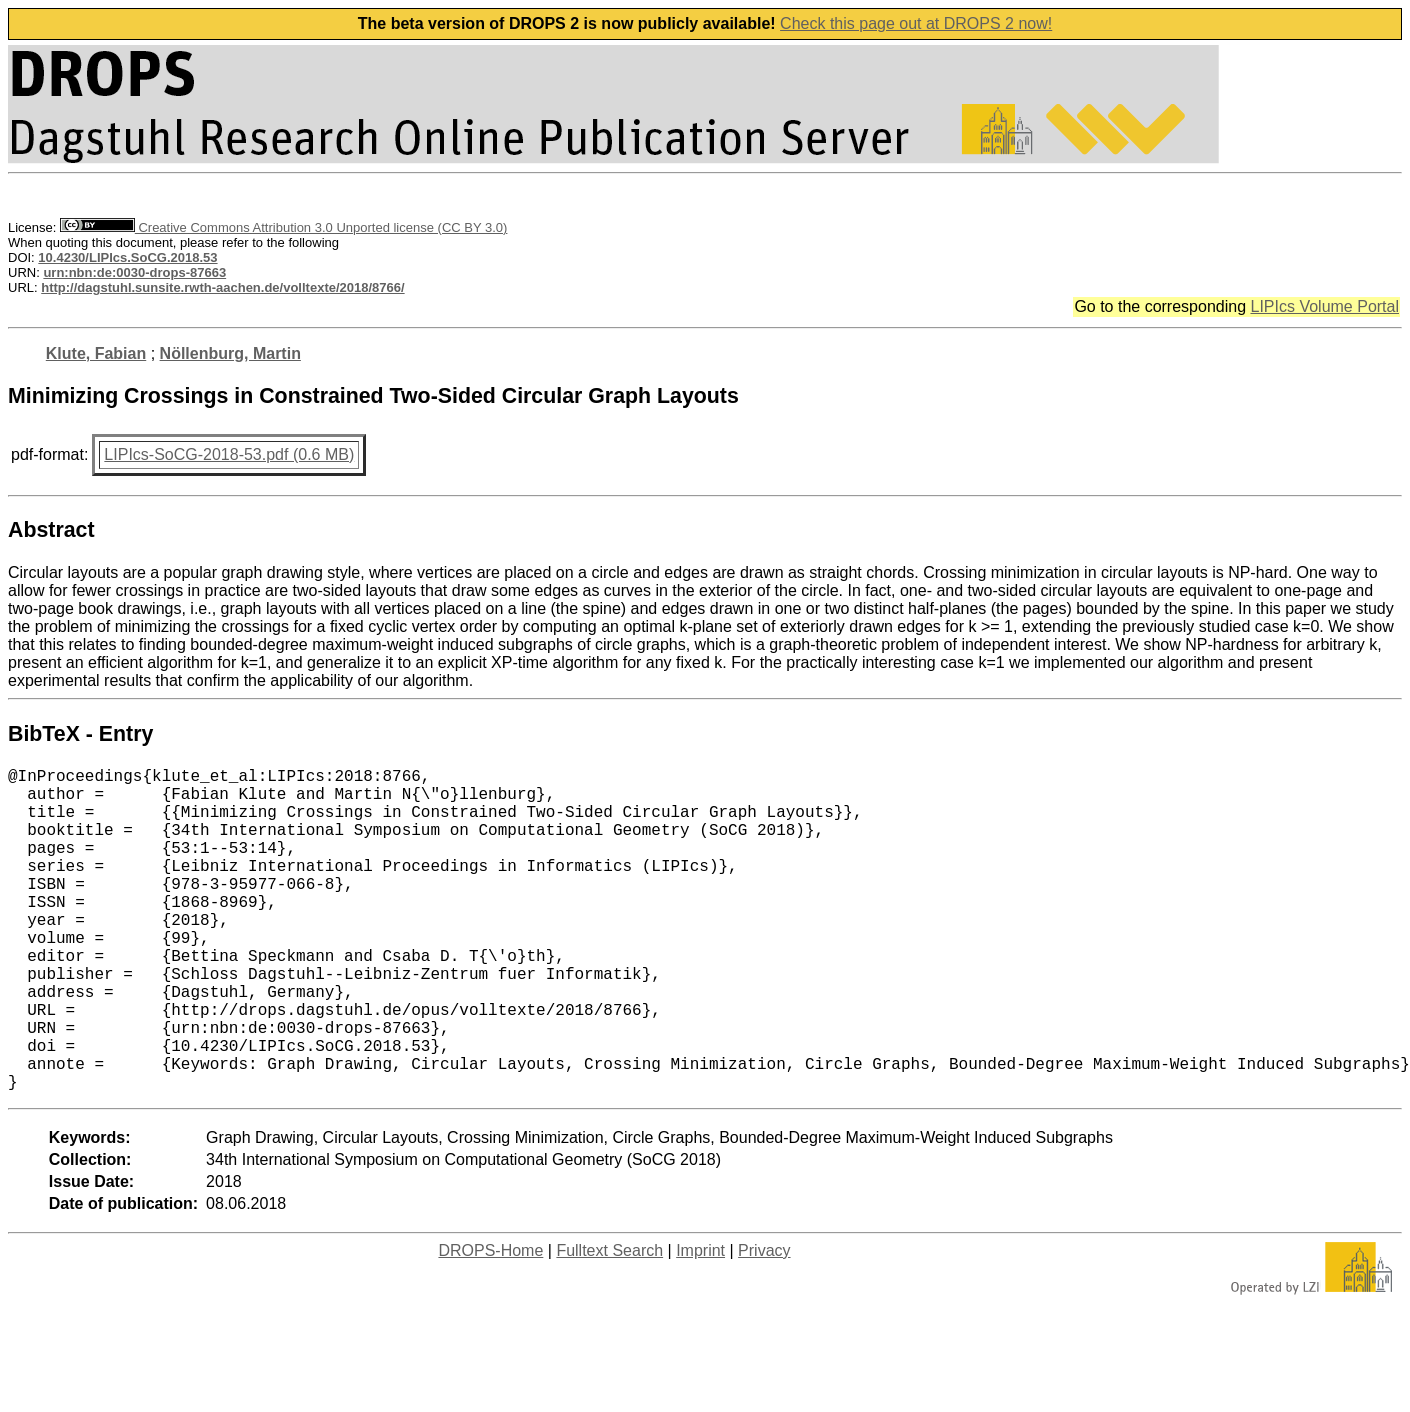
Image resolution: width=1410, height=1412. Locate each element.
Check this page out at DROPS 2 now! (916, 23)
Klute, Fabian (96, 353)
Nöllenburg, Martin (230, 353)
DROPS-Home (490, 1322)
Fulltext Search (609, 1322)
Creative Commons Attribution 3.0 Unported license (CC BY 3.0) (283, 227)
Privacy (764, 1322)
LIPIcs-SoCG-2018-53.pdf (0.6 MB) (229, 454)
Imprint (700, 1322)
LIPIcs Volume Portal (1324, 306)
